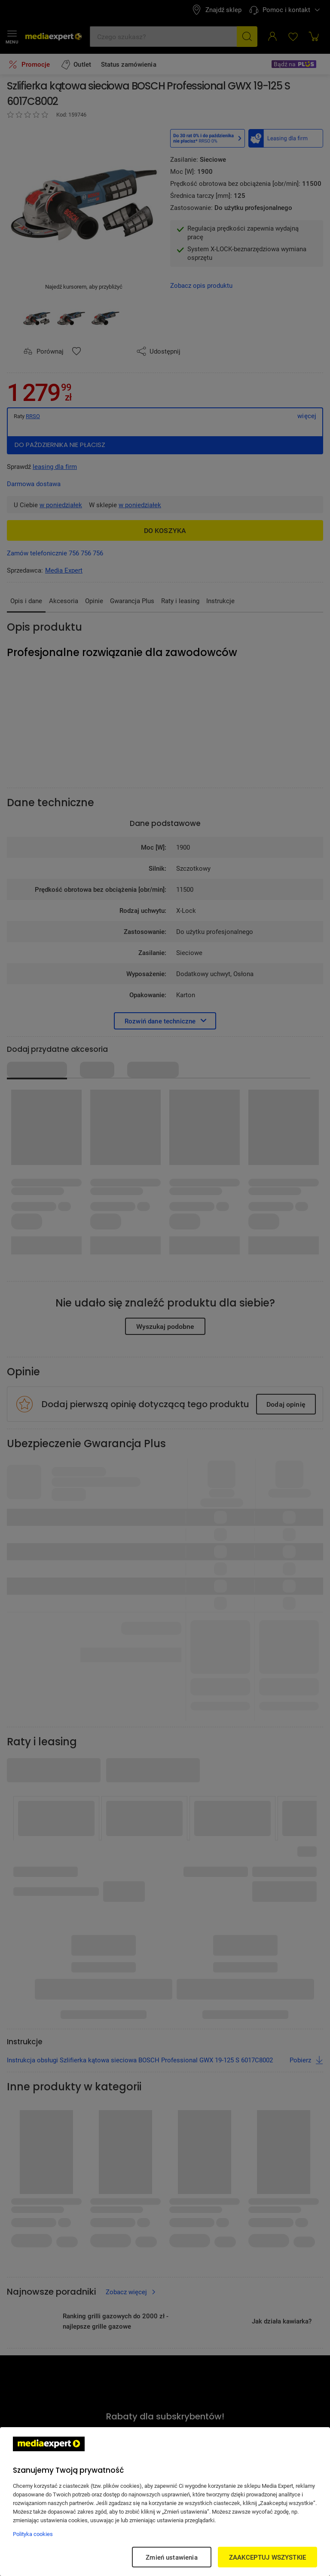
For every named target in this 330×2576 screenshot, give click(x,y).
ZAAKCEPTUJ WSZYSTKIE (267, 2557)
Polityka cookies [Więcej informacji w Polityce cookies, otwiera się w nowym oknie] (33, 2534)
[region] (165, 2501)
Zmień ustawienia (171, 2557)
